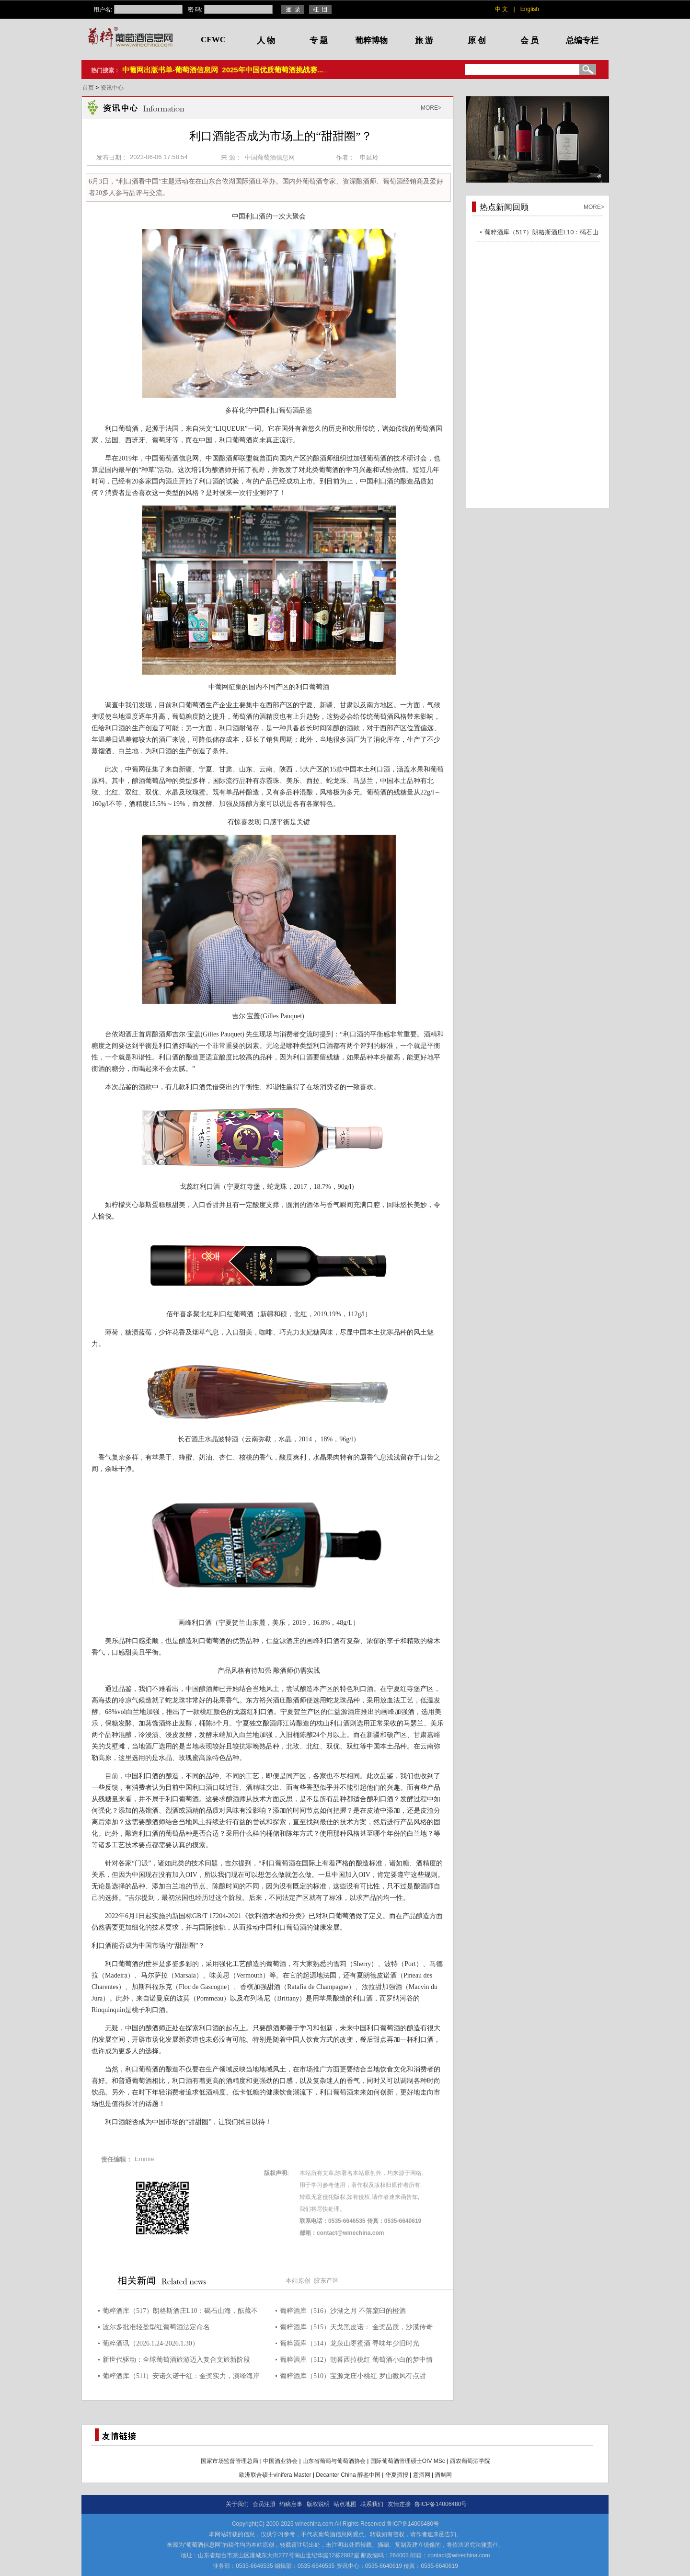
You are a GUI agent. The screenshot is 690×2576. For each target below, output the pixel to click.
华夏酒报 (396, 2475)
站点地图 (345, 2504)
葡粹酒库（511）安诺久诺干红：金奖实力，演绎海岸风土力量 (181, 2377)
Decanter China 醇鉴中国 (348, 2475)
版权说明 (318, 2504)
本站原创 (298, 2280)
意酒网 (421, 2475)
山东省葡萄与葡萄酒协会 (334, 2461)
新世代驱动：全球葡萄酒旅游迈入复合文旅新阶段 (176, 2359)
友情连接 (399, 2504)
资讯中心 (112, 87)
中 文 (501, 9)
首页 (88, 87)
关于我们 (237, 2504)
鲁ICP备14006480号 (440, 2504)
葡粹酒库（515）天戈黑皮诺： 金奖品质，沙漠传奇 (356, 2327)
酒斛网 (443, 2475)
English (529, 9)
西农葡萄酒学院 (470, 2461)
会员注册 (264, 2504)
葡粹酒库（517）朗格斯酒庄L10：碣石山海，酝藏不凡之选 (180, 2312)
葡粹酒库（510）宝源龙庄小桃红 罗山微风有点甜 (353, 2376)
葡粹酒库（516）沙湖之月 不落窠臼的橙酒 (343, 2310)
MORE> (431, 107)
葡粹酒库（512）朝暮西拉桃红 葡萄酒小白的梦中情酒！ (356, 2361)
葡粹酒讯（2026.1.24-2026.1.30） (151, 2343)
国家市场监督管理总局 (229, 2461)
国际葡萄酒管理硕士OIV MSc (407, 2461)
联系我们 (371, 2504)
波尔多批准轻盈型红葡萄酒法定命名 (156, 2327)
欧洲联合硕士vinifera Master (275, 2475)
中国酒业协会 (280, 2461)
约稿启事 (290, 2504)
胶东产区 (326, 2280)
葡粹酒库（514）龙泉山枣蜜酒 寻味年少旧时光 (349, 2343)
